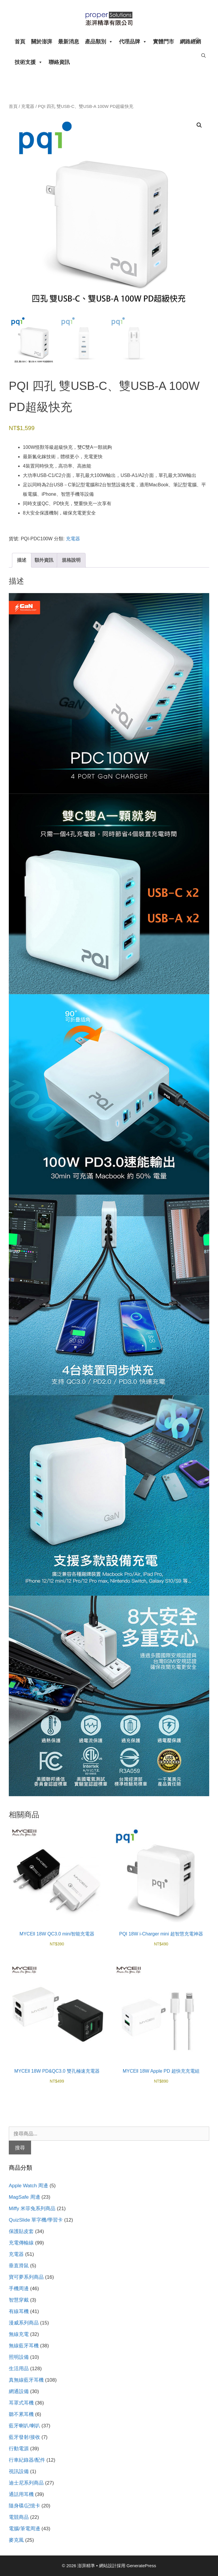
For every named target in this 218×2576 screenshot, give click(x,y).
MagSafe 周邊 (24, 2197)
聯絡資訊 (59, 62)
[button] (199, 125)
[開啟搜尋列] (197, 40)
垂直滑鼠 (19, 2265)
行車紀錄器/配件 (27, 2460)
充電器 (27, 106)
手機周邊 (19, 2288)
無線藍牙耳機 (24, 2346)
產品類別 (99, 42)
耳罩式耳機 (21, 2403)
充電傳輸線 (21, 2243)
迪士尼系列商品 (26, 2483)
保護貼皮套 (21, 2231)
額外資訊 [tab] (44, 560)
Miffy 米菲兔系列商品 (32, 2208)
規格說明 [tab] (71, 560)
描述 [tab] (21, 560)
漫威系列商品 (24, 2323)
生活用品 (19, 2368)
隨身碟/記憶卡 (24, 2506)
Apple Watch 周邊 (28, 2185)
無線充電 (19, 2334)
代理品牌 (133, 42)
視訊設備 (19, 2471)
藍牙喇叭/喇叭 (24, 2426)
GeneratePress (141, 2565)
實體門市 (163, 42)
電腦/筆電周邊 (24, 2528)
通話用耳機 (21, 2494)
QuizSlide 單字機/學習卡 (36, 2220)
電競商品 (19, 2517)
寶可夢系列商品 (26, 2277)
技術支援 (29, 62)
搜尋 (20, 2147)
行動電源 (19, 2448)
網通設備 (19, 2391)
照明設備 (19, 2357)
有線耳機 (19, 2311)
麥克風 (16, 2540)
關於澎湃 (41, 42)
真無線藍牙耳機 (26, 2380)
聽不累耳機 (21, 2414)
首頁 (20, 42)
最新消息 (68, 42)
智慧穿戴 (19, 2300)
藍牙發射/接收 (24, 2437)
